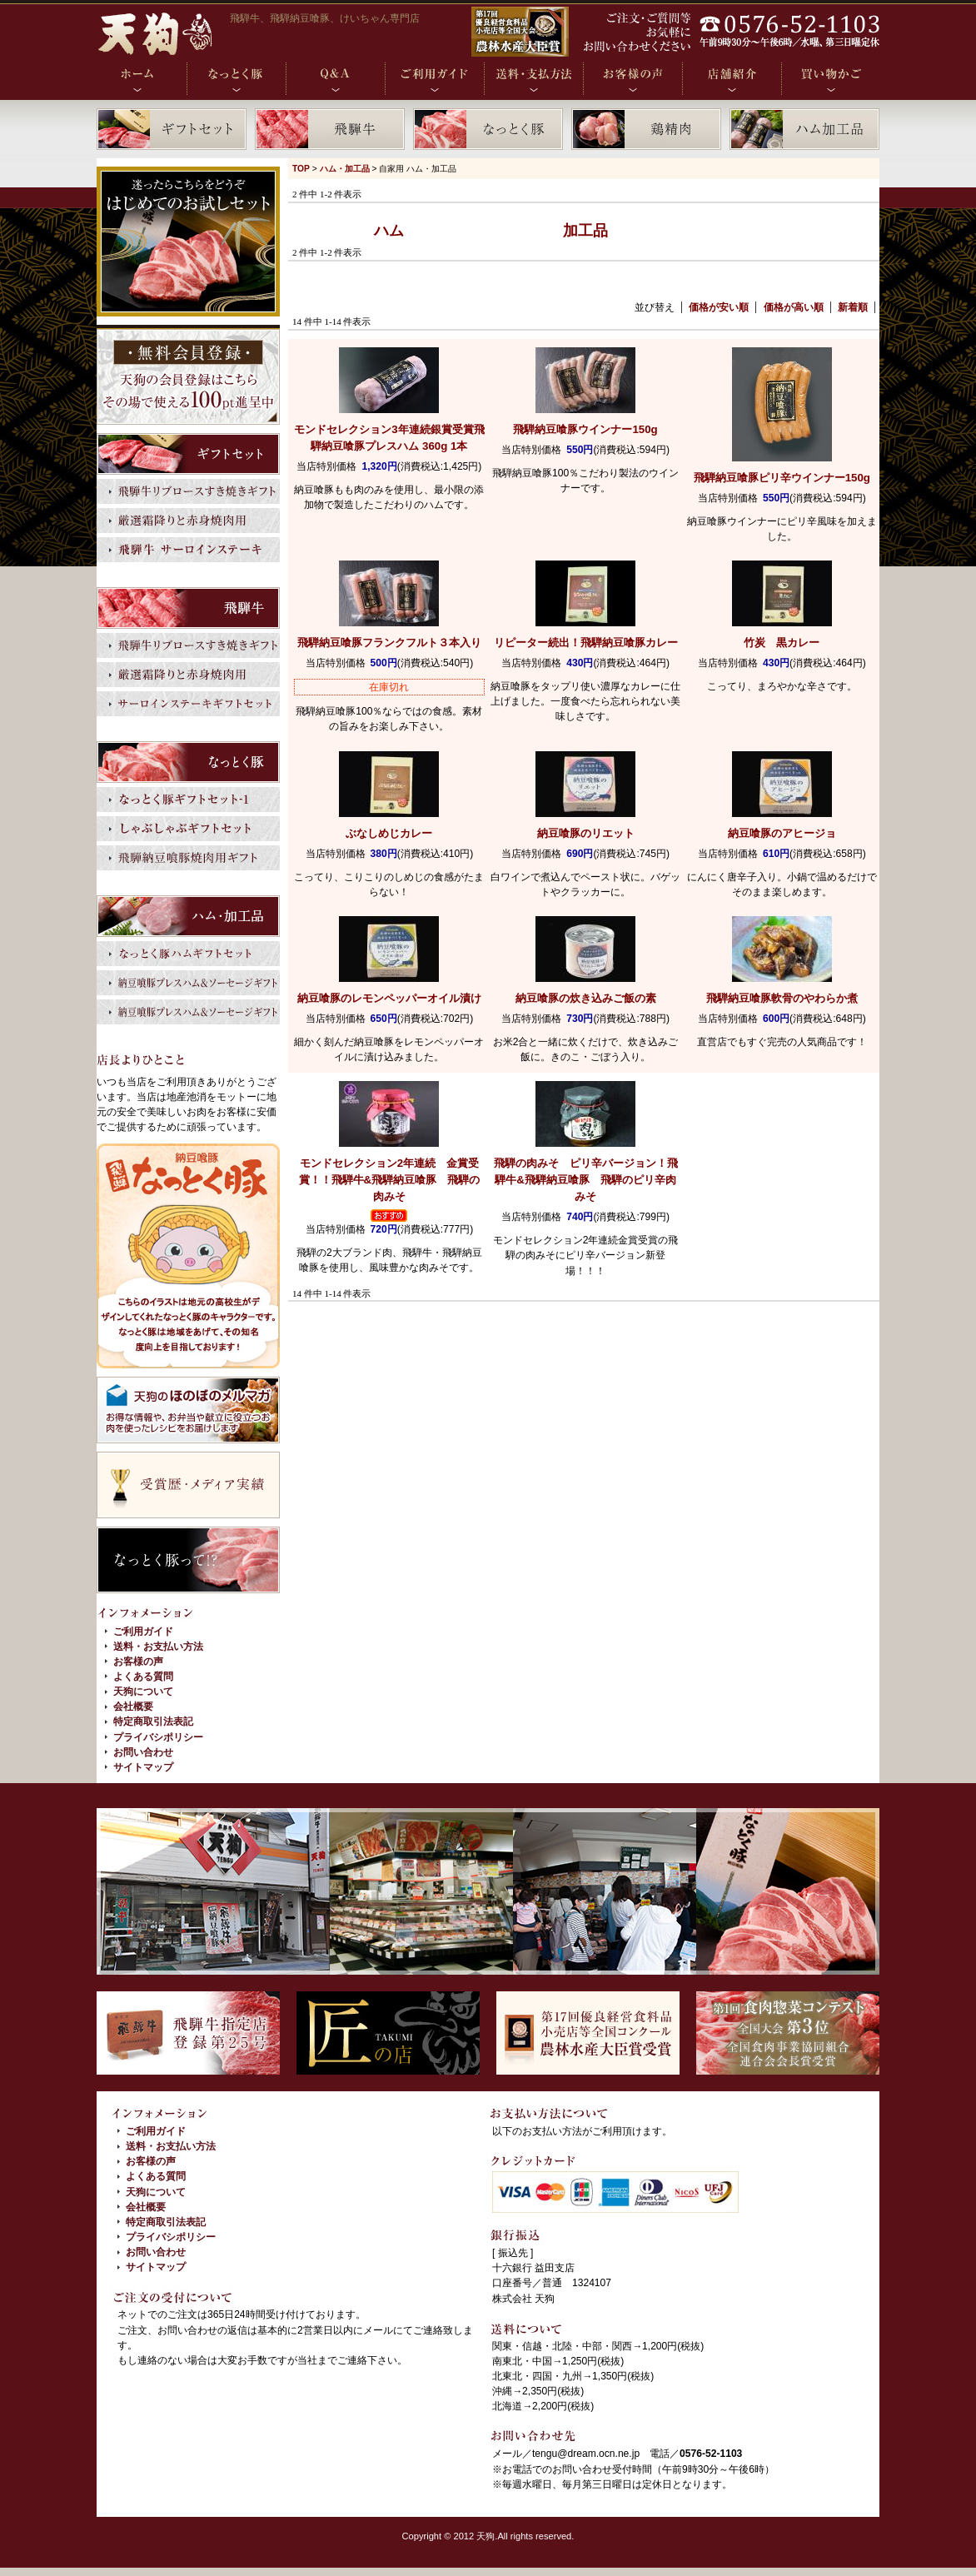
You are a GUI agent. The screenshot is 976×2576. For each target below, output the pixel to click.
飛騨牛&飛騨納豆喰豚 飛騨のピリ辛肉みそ (586, 1180)
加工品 (585, 230)
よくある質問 (143, 1676)
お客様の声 (138, 1661)
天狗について (143, 1691)
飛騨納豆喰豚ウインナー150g (585, 429)
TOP (301, 168)
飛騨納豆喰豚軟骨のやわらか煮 (782, 998)
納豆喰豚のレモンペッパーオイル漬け (389, 998)
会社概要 (133, 1706)
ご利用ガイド (143, 1631)
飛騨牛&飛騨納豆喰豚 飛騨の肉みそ (390, 1180)
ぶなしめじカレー (389, 833)
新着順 (853, 307)
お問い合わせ (143, 1752)
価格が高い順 (794, 307)
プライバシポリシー (158, 1737)
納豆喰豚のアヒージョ (782, 833)
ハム (389, 230)
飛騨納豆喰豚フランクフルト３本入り (389, 642)
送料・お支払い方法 (158, 1646)
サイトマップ (143, 1767)
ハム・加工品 (345, 168)
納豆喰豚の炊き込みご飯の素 (585, 998)
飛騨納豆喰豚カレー (586, 642)
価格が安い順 (719, 307)
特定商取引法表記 (153, 1721)
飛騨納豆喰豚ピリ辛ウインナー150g (782, 477)
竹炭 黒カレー (781, 642)
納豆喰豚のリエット (586, 833)
